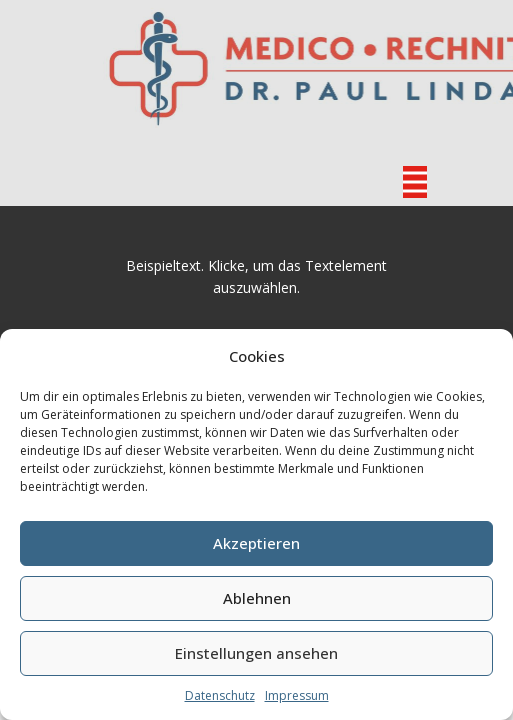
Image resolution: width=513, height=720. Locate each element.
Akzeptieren (256, 543)
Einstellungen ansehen (256, 653)
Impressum (297, 695)
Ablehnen (257, 598)
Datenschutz (220, 695)
